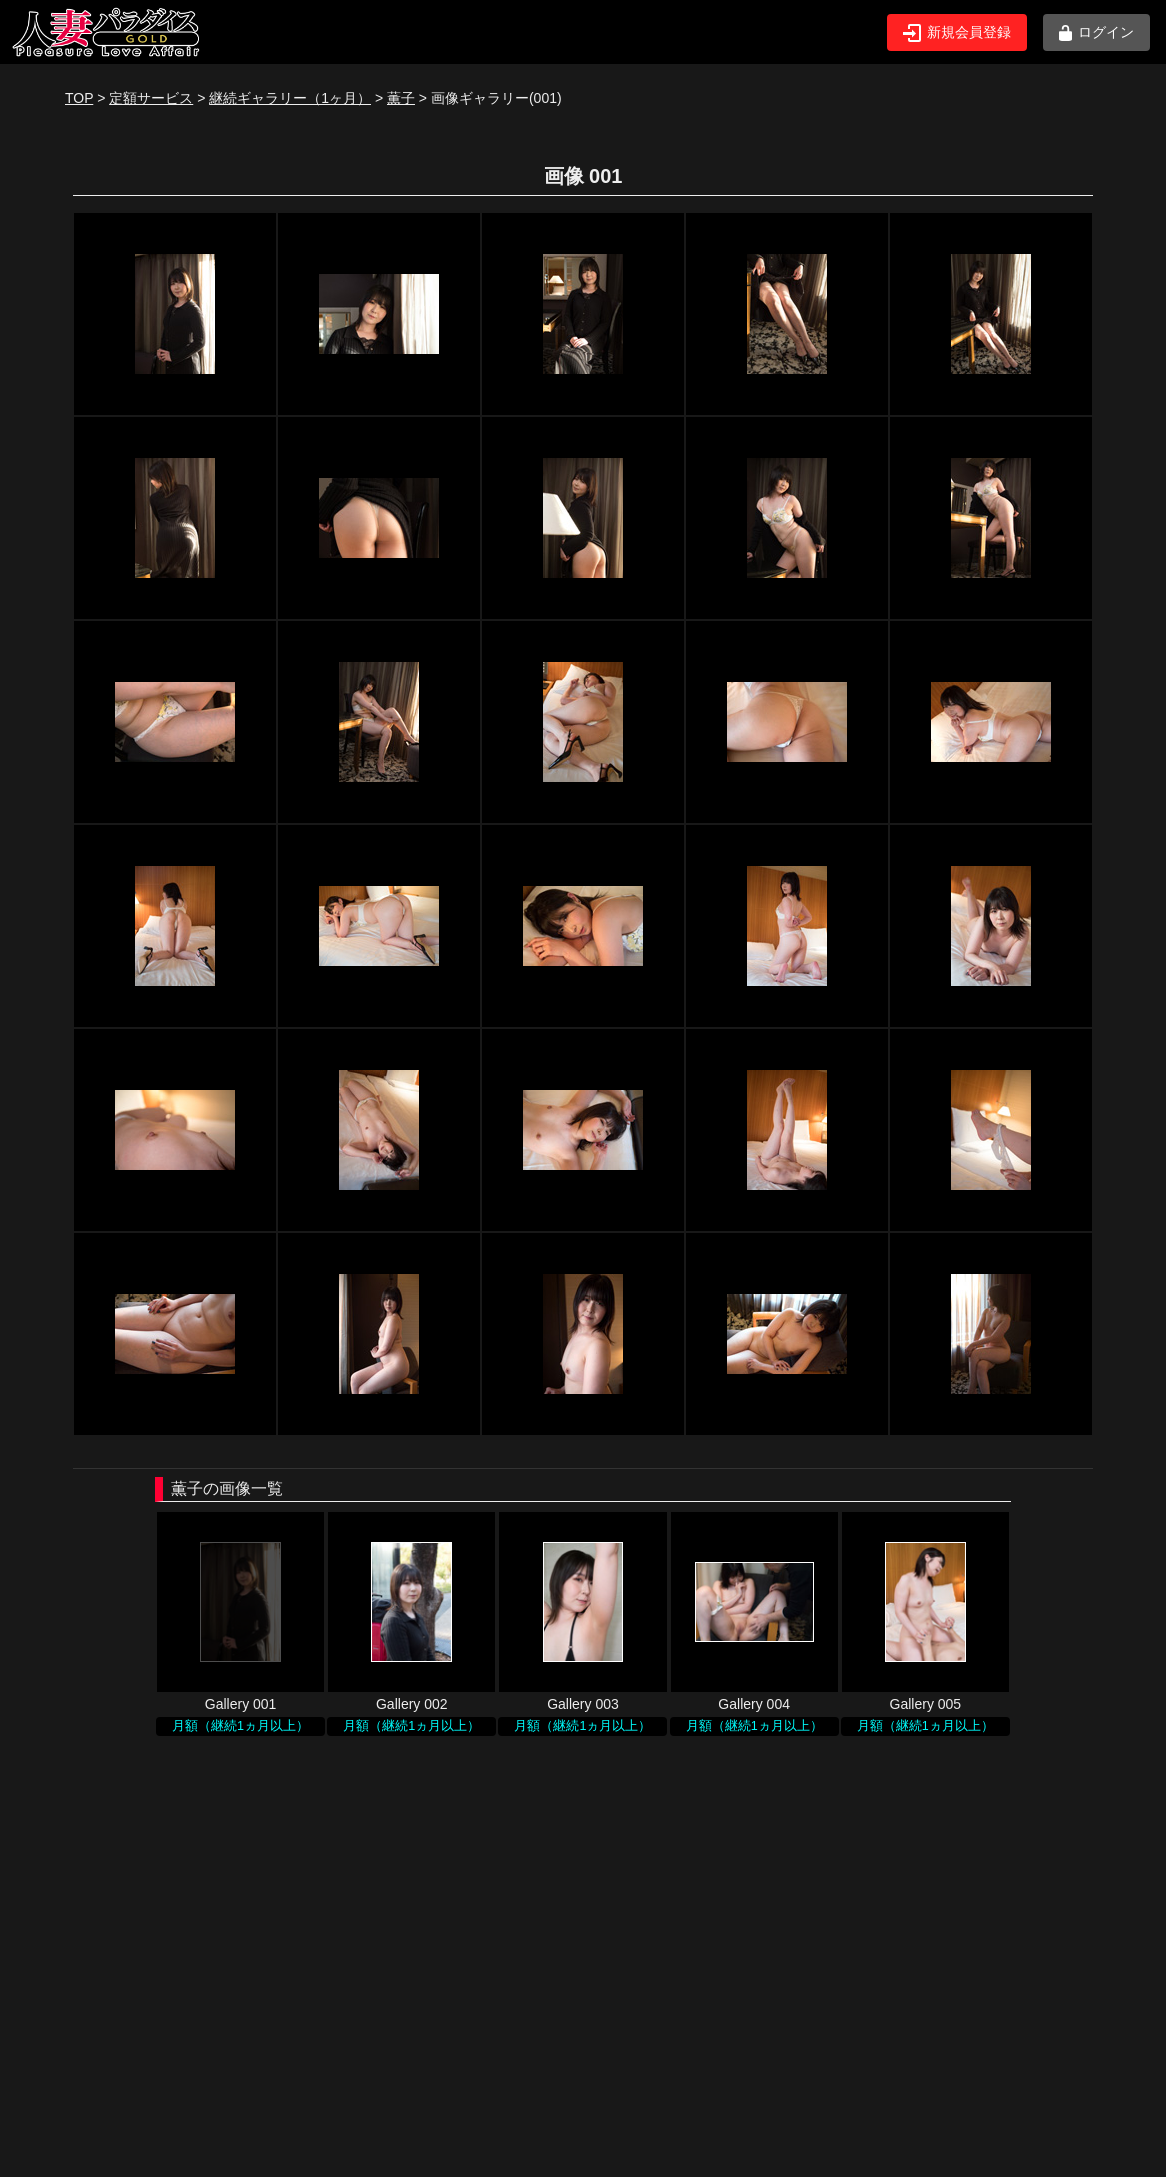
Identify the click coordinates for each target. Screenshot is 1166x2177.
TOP (79, 98)
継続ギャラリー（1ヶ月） (290, 98)
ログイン (1096, 32)
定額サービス (151, 98)
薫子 (401, 98)
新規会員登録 (957, 33)
